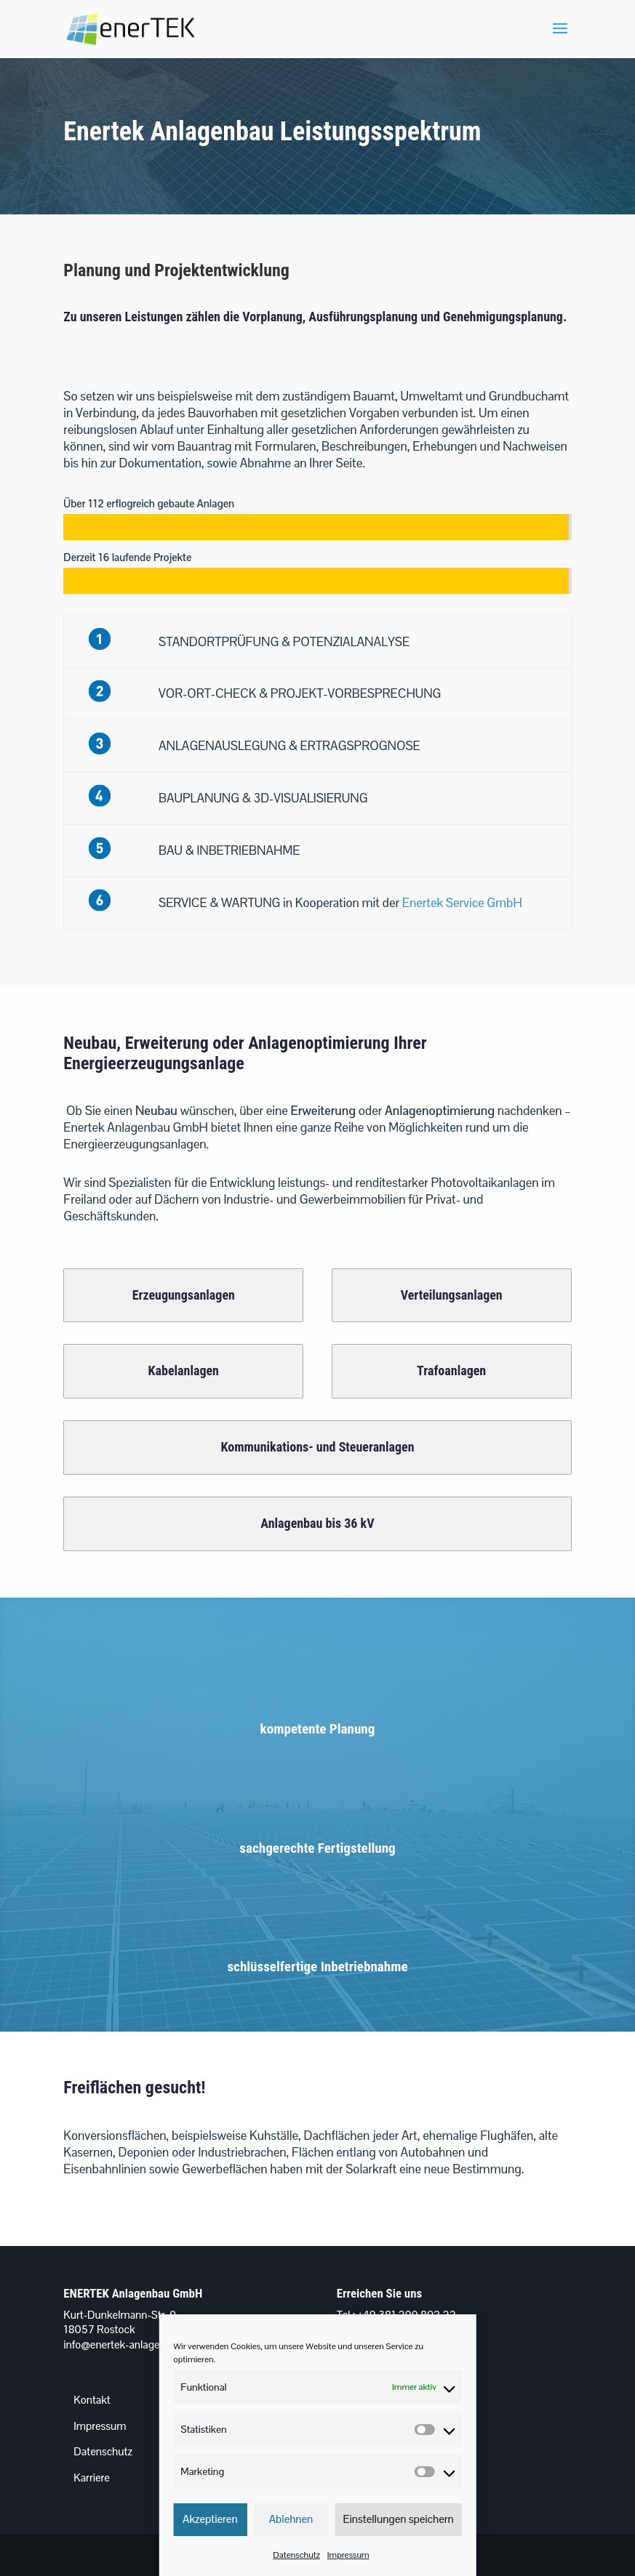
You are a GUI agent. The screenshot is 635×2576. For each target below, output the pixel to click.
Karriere (91, 2477)
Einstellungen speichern (398, 2519)
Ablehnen (291, 2519)
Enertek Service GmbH (462, 903)
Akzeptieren (210, 2519)
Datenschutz (296, 2555)
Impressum (348, 2555)
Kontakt (92, 2400)
